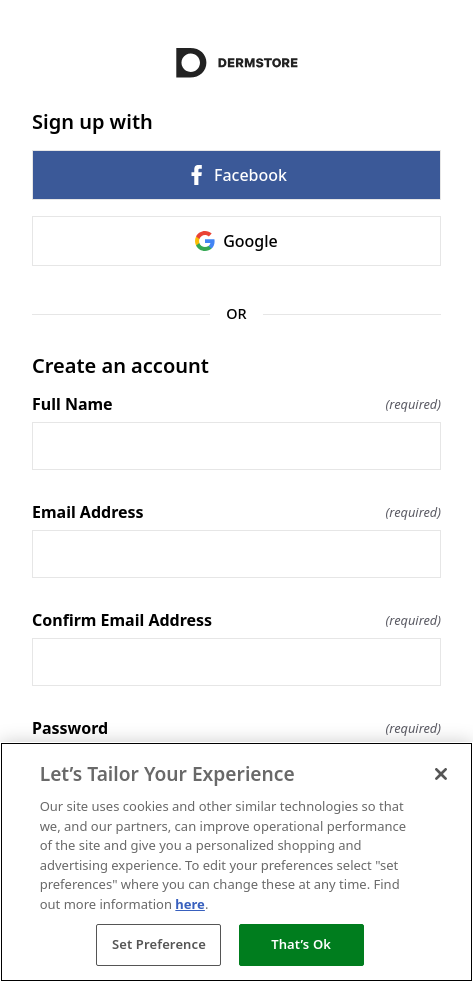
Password (236, 728)
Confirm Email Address (236, 620)
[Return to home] (236, 63)
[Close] (441, 774)
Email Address (236, 512)
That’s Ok (301, 944)
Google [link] (236, 241)
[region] (236, 862)
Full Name (236, 404)
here (190, 904)
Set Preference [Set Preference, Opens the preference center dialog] (159, 944)
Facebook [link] (236, 175)
